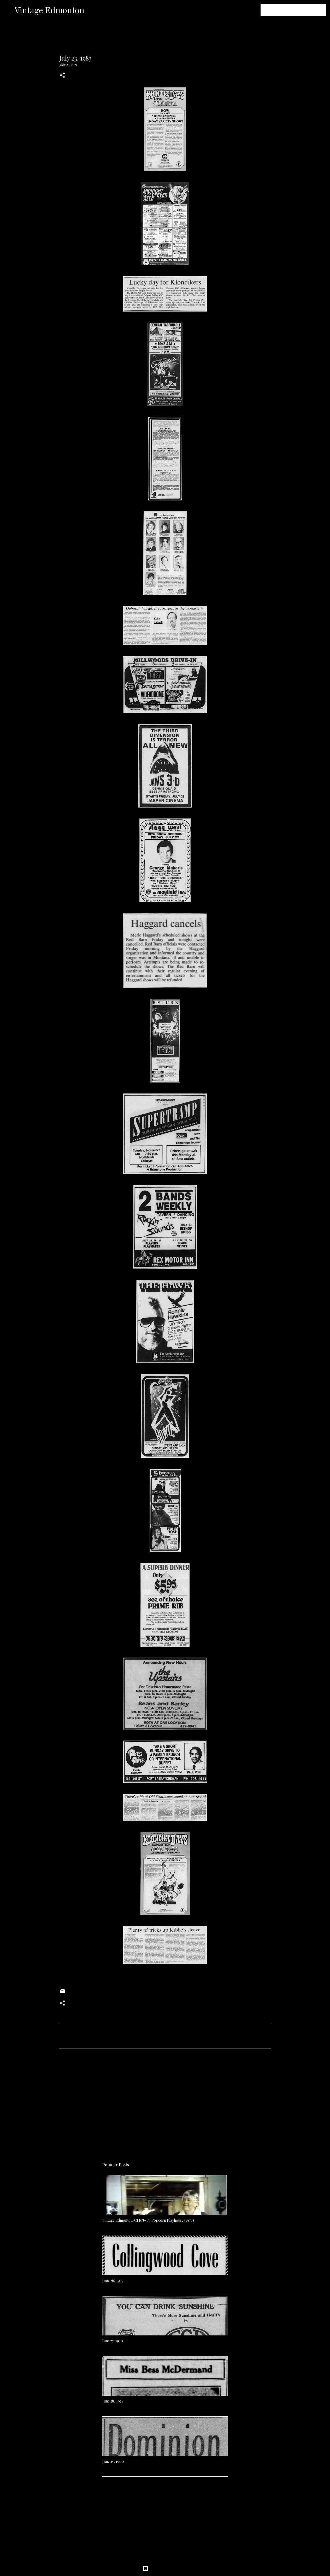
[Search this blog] (298, 10)
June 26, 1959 (112, 2280)
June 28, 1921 (112, 2401)
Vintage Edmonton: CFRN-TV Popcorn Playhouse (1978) (148, 2220)
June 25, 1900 (113, 2461)
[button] (62, 75)
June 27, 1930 (112, 2340)
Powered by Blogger (165, 2568)
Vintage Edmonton (49, 9)
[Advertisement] (165, 2101)
